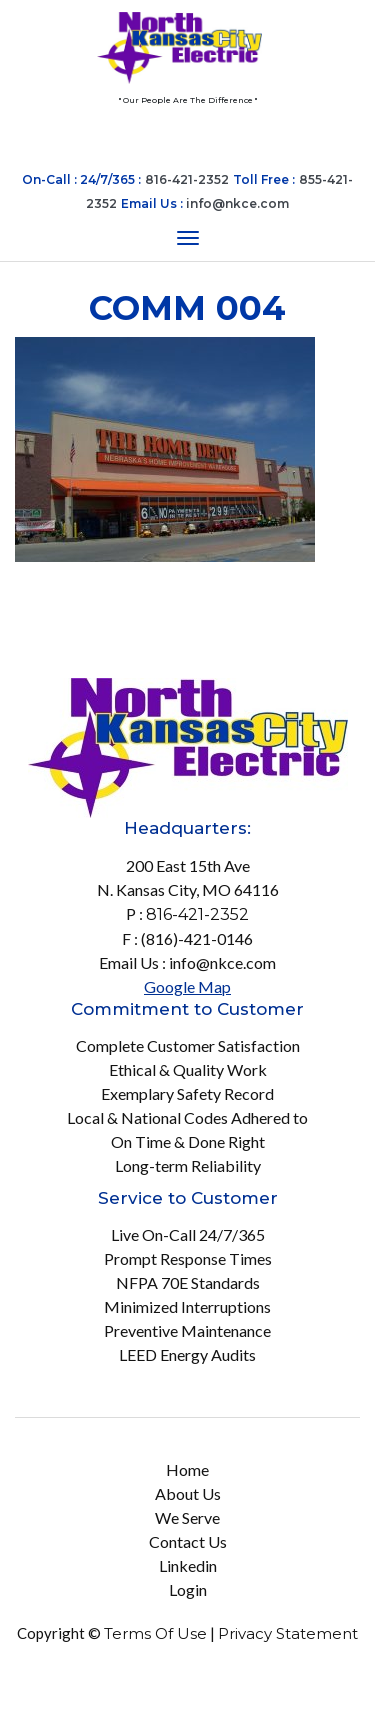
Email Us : (205, 203)
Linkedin (188, 1565)
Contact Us (188, 1541)
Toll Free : (264, 179)
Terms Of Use (155, 1633)
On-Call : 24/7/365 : (81, 179)
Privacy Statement (288, 1633)
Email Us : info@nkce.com (187, 962)
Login (188, 1589)
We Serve (187, 1517)
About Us (188, 1493)
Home (187, 1469)
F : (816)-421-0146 (187, 938)
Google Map (187, 986)
